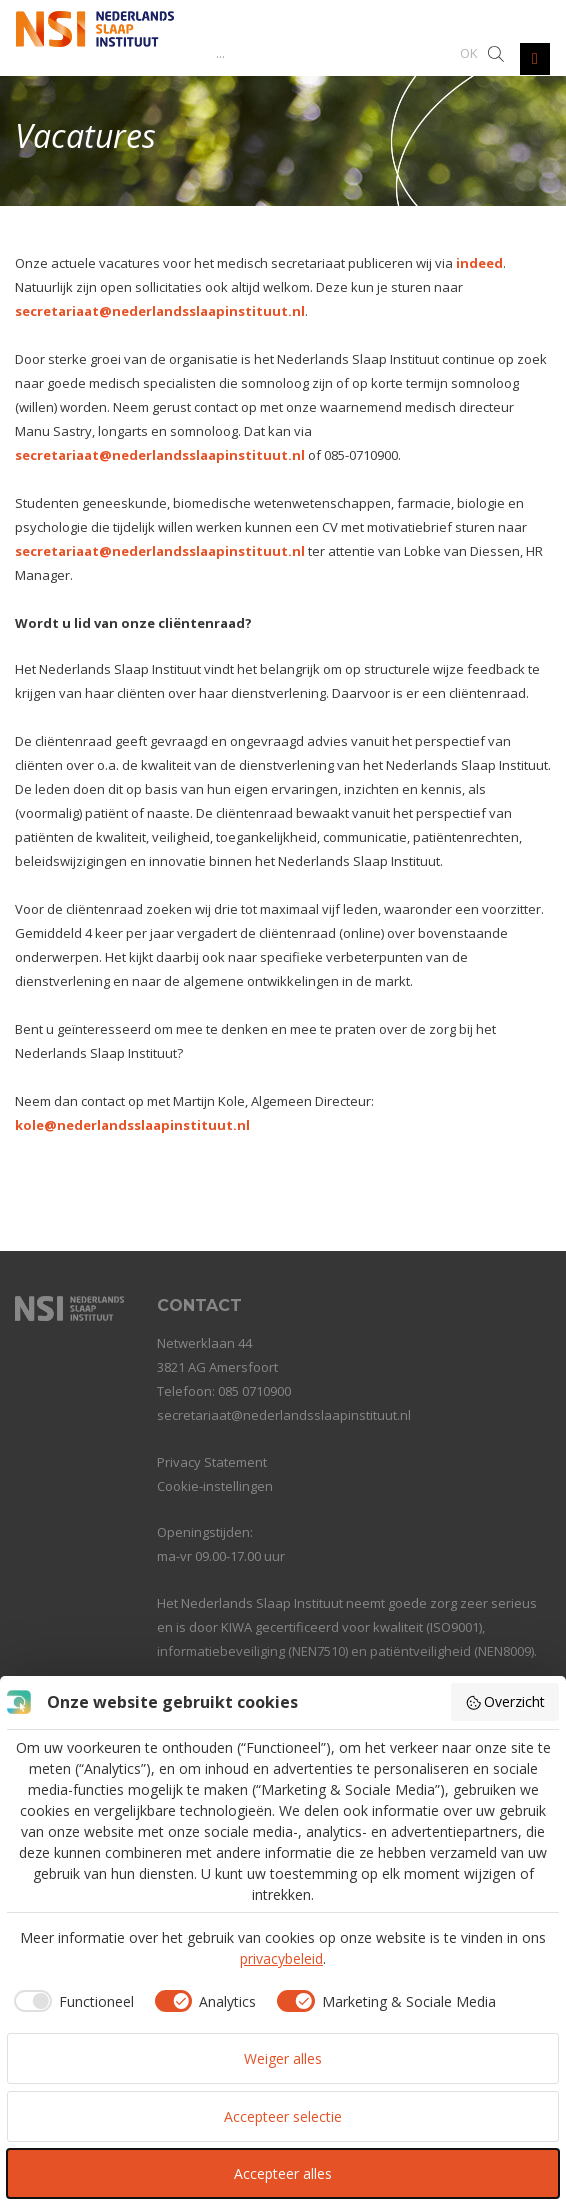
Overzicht (505, 1701)
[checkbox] (70, 2001)
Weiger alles (283, 2058)
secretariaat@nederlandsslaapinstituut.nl (160, 311)
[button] (469, 51)
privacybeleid (281, 1958)
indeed (479, 263)
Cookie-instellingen (215, 1486)
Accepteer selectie (283, 2116)
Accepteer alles (283, 2173)
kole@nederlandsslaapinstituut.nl (132, 1125)
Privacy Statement (212, 1462)
